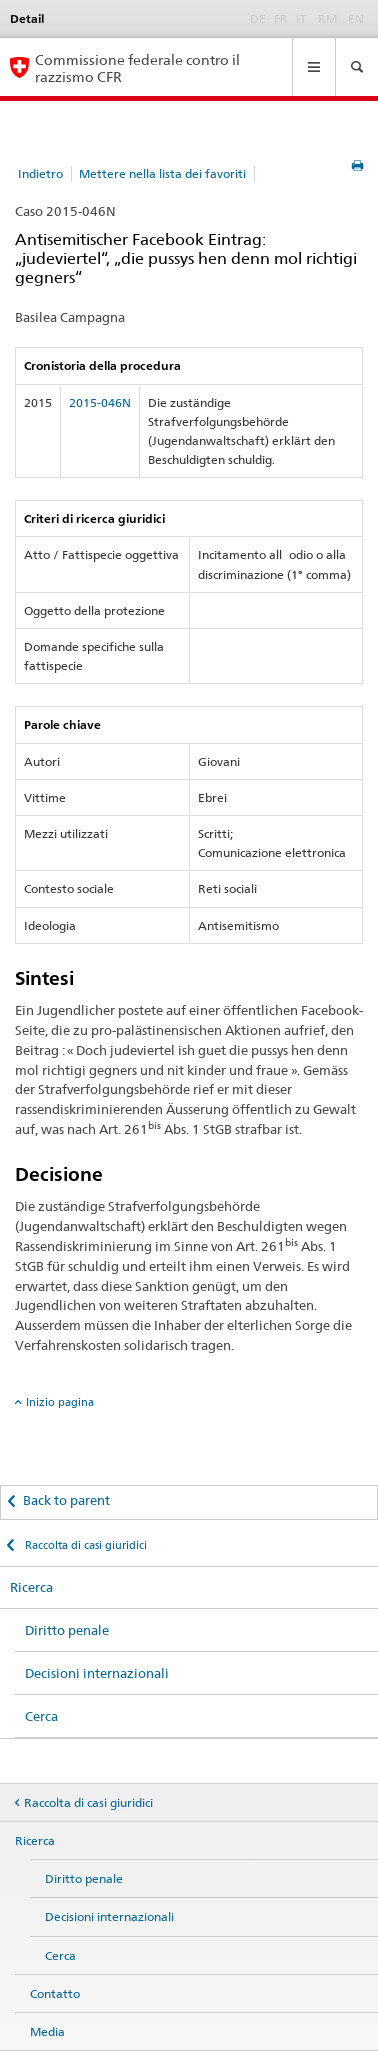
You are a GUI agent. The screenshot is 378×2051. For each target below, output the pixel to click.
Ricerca (31, 1587)
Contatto (55, 1993)
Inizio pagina (60, 1402)
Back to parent (66, 1500)
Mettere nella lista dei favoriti (162, 173)
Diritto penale (67, 1630)
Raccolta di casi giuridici (84, 1545)
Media (47, 2031)
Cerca (41, 1716)
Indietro (40, 173)
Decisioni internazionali (97, 1673)
